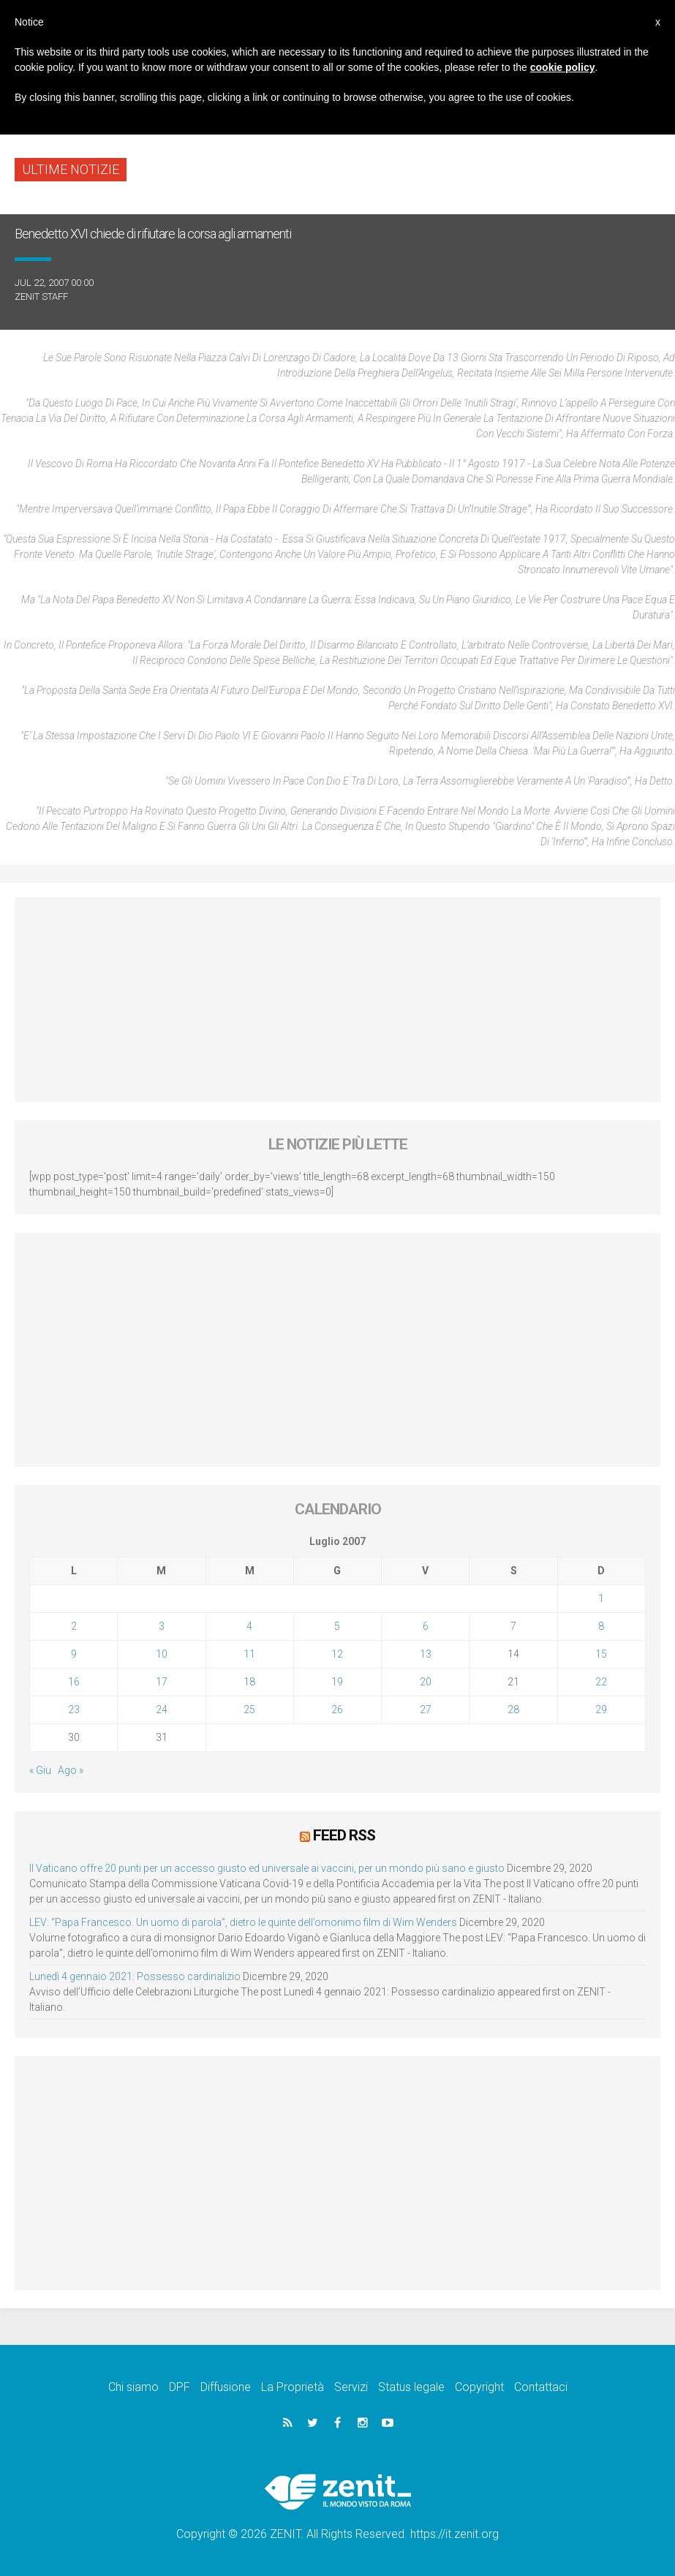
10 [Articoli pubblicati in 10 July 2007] (161, 1654)
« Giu (40, 1770)
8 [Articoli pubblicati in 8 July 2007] (601, 1626)
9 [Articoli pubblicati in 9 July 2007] (74, 1654)
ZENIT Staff (41, 296)
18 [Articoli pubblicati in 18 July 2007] (249, 1682)
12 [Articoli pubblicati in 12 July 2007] (337, 1654)
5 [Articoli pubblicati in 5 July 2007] (337, 1626)
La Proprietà (292, 2386)
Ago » (70, 1770)
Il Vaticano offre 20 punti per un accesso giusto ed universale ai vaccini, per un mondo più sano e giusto (267, 1867)
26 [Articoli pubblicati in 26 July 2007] (337, 1709)
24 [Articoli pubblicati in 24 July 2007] (161, 1709)
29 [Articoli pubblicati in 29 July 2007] (601, 1709)
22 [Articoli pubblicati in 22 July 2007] (601, 1682)
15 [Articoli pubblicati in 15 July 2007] (601, 1654)
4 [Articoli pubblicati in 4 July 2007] (249, 1626)
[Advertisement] (337, 999)
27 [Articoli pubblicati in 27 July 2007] (425, 1709)
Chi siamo (133, 2386)
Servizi (351, 2386)
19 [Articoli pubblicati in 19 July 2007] (337, 1682)
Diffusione (225, 2386)
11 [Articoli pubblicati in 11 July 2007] (249, 1654)
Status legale (411, 2386)
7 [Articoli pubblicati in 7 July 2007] (513, 1626)
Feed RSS (344, 1835)
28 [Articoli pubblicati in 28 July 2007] (513, 1709)
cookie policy (562, 67)
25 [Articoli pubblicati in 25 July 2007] (249, 1709)
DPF (179, 2386)
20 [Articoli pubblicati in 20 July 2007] (425, 1682)
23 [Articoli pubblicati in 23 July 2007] (74, 1709)
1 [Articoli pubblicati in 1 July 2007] (601, 1598)
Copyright (479, 2386)
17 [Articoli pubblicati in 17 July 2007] (161, 1682)
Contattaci (540, 2386)
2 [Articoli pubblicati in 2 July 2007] (74, 1626)
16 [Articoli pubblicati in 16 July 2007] (74, 1682)
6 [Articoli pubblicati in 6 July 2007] (426, 1626)
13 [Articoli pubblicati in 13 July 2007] (425, 1654)
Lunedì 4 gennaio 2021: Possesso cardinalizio (135, 1976)
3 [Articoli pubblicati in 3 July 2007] (162, 1626)
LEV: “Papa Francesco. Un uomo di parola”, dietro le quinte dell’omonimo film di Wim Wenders (243, 1921)
